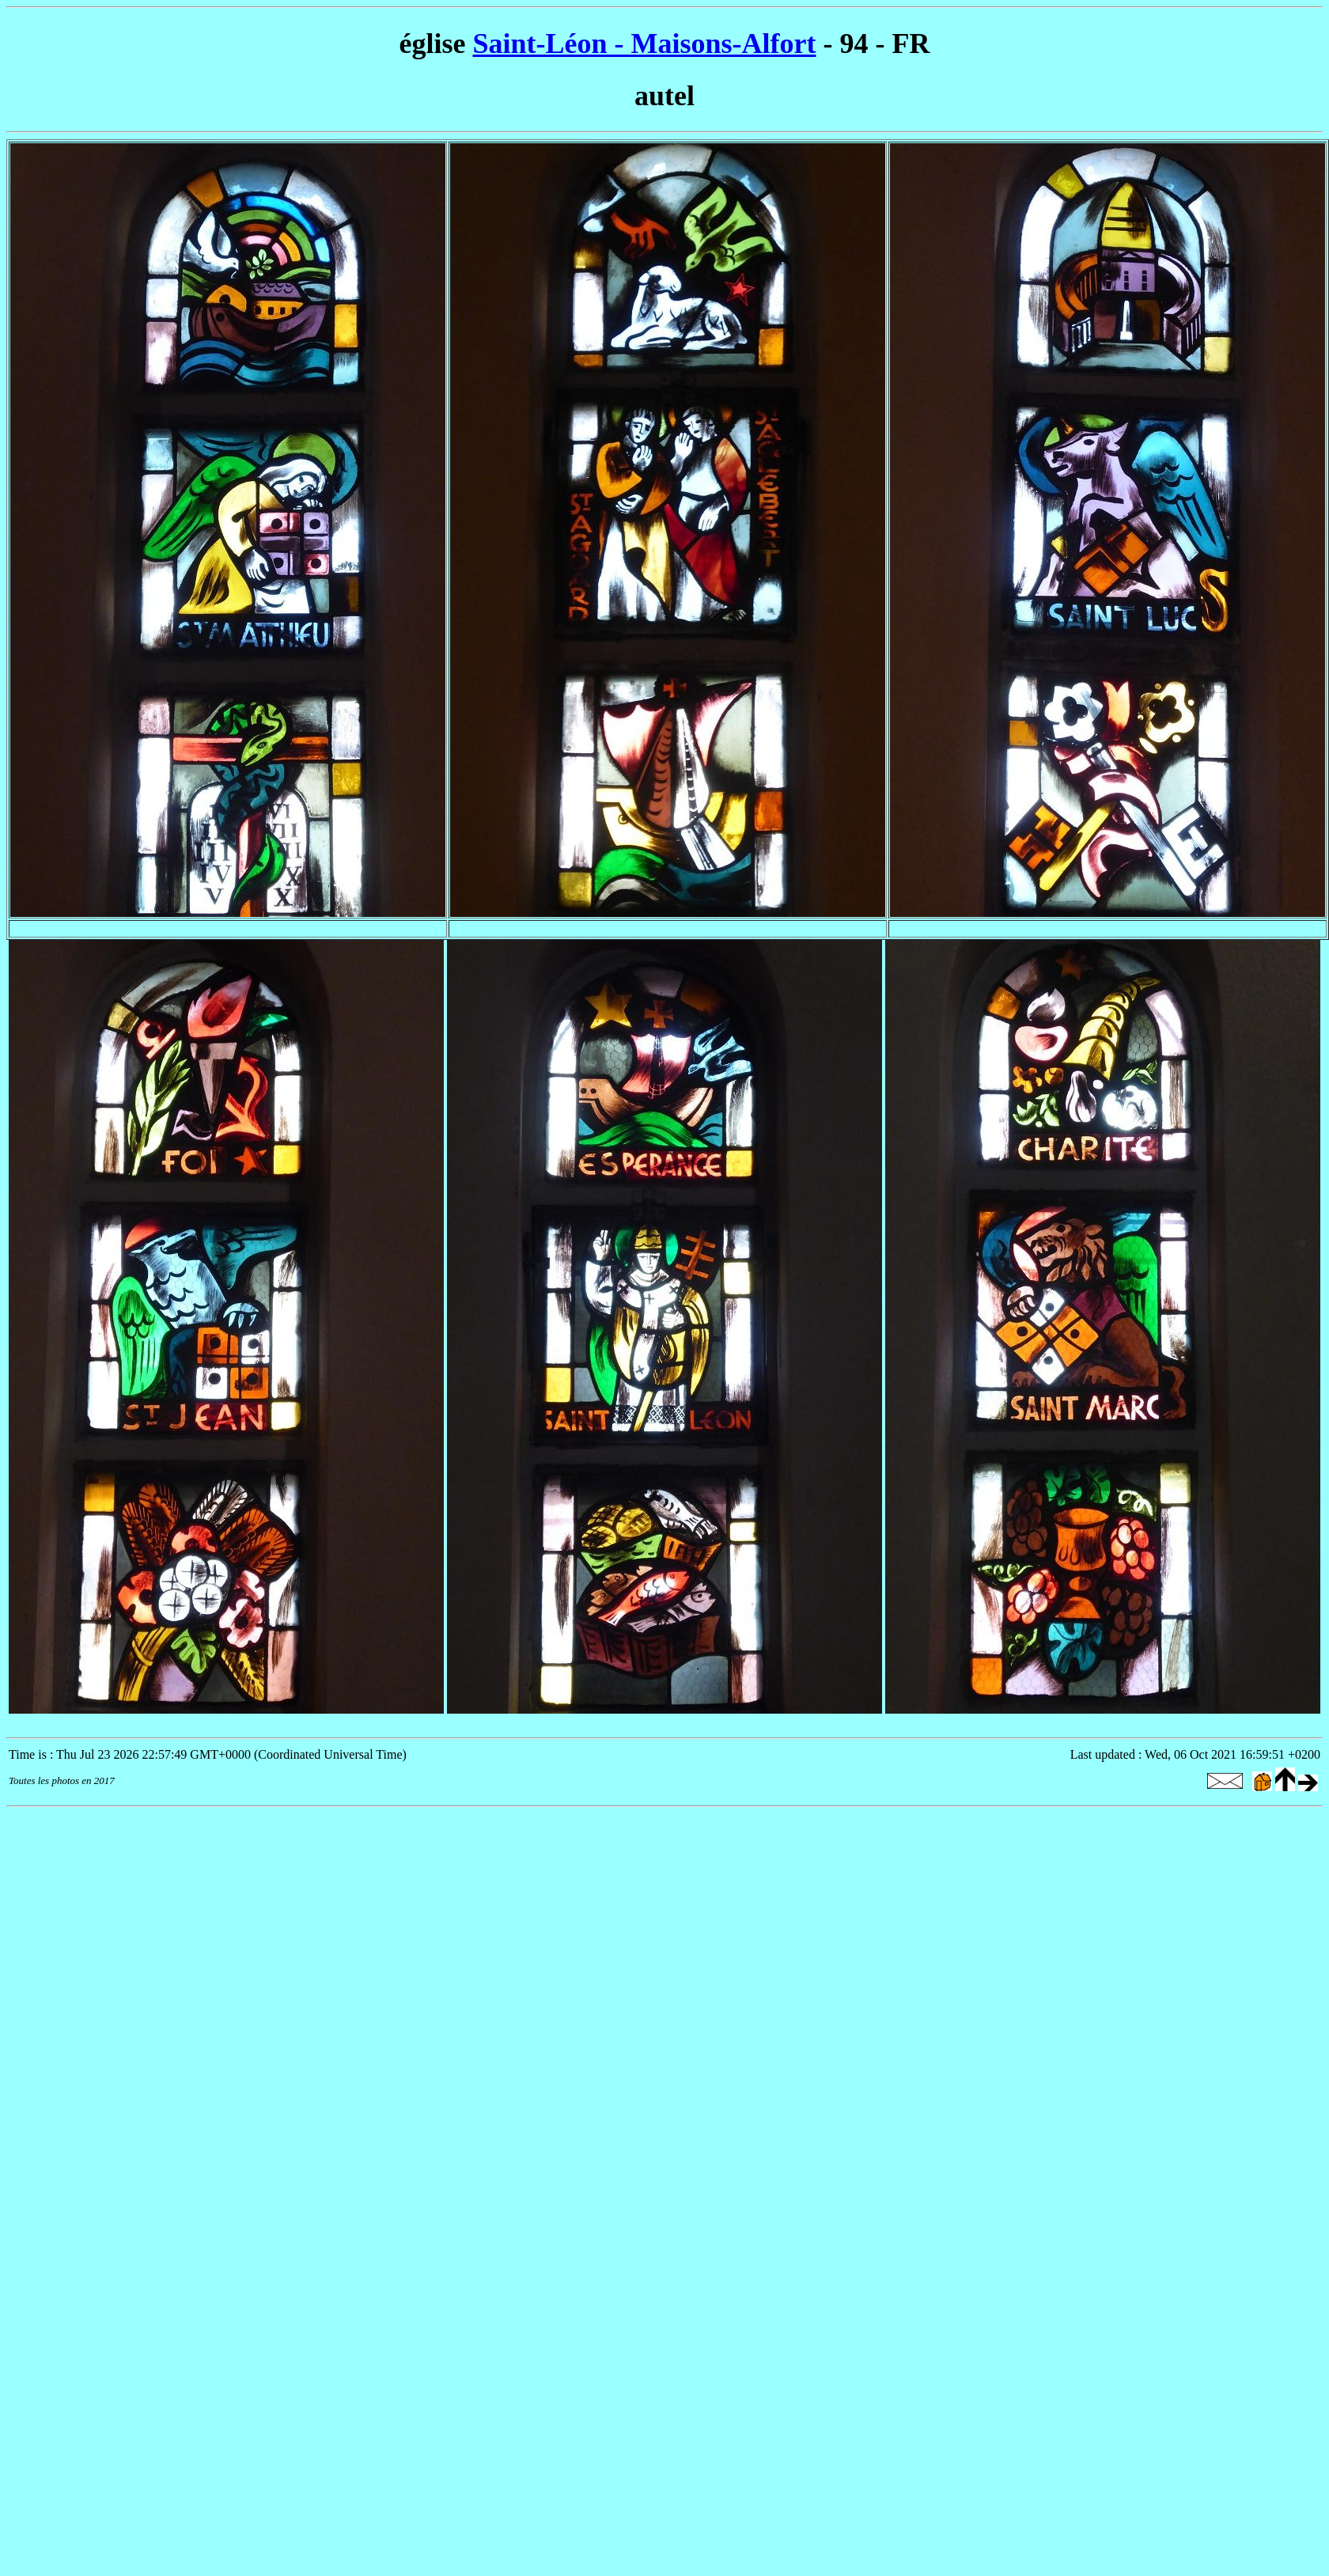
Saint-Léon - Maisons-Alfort (644, 43)
